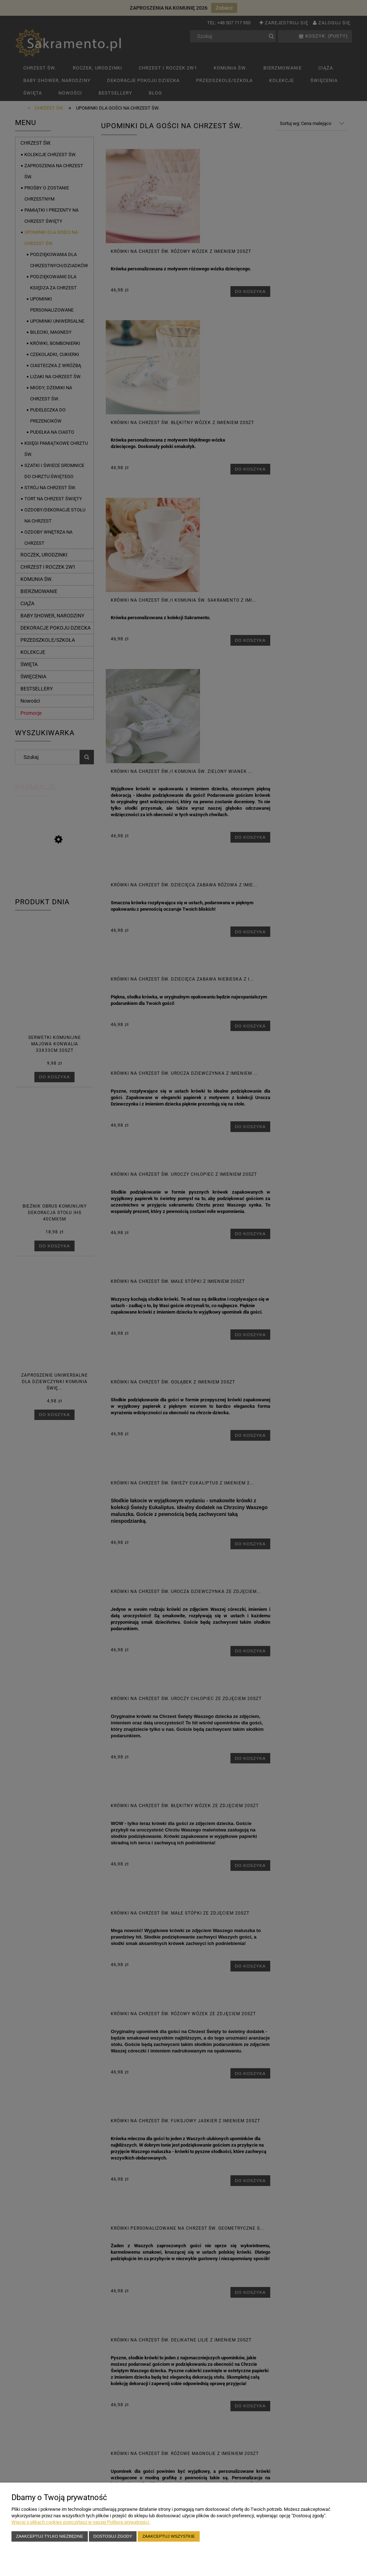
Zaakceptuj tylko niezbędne (49, 2536)
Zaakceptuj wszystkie (168, 2536)
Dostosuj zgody (113, 2536)
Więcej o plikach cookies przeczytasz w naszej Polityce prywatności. (80, 2522)
